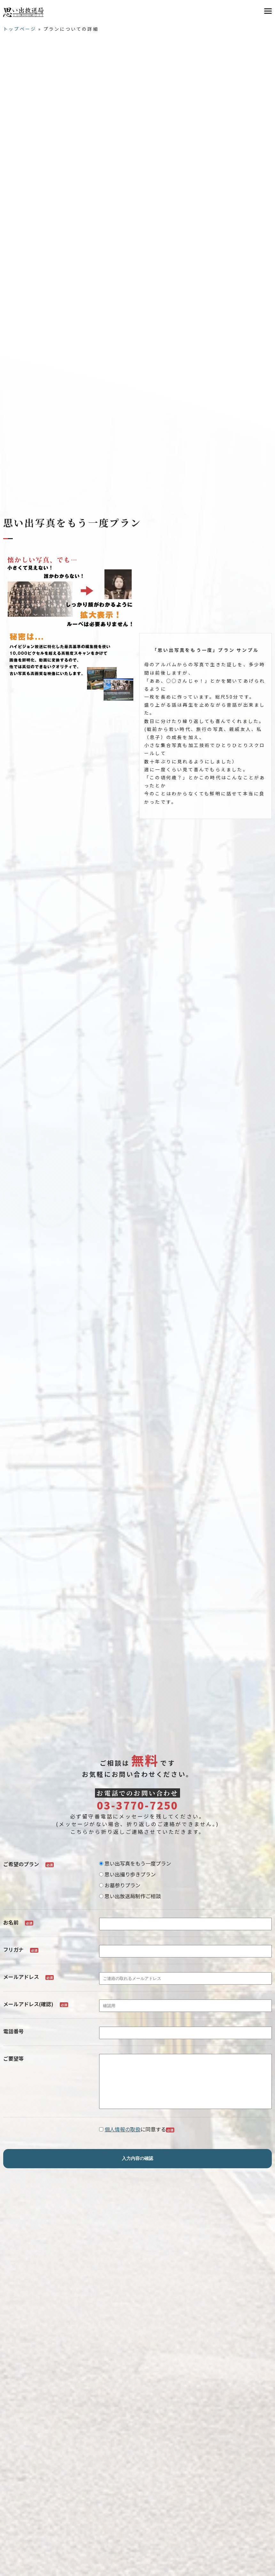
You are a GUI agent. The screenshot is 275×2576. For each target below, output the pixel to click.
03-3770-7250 (137, 1805)
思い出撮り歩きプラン (127, 1874)
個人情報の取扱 (122, 2139)
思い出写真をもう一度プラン (135, 1863)
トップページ (19, 29)
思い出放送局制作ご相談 (130, 1896)
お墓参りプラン (119, 1885)
